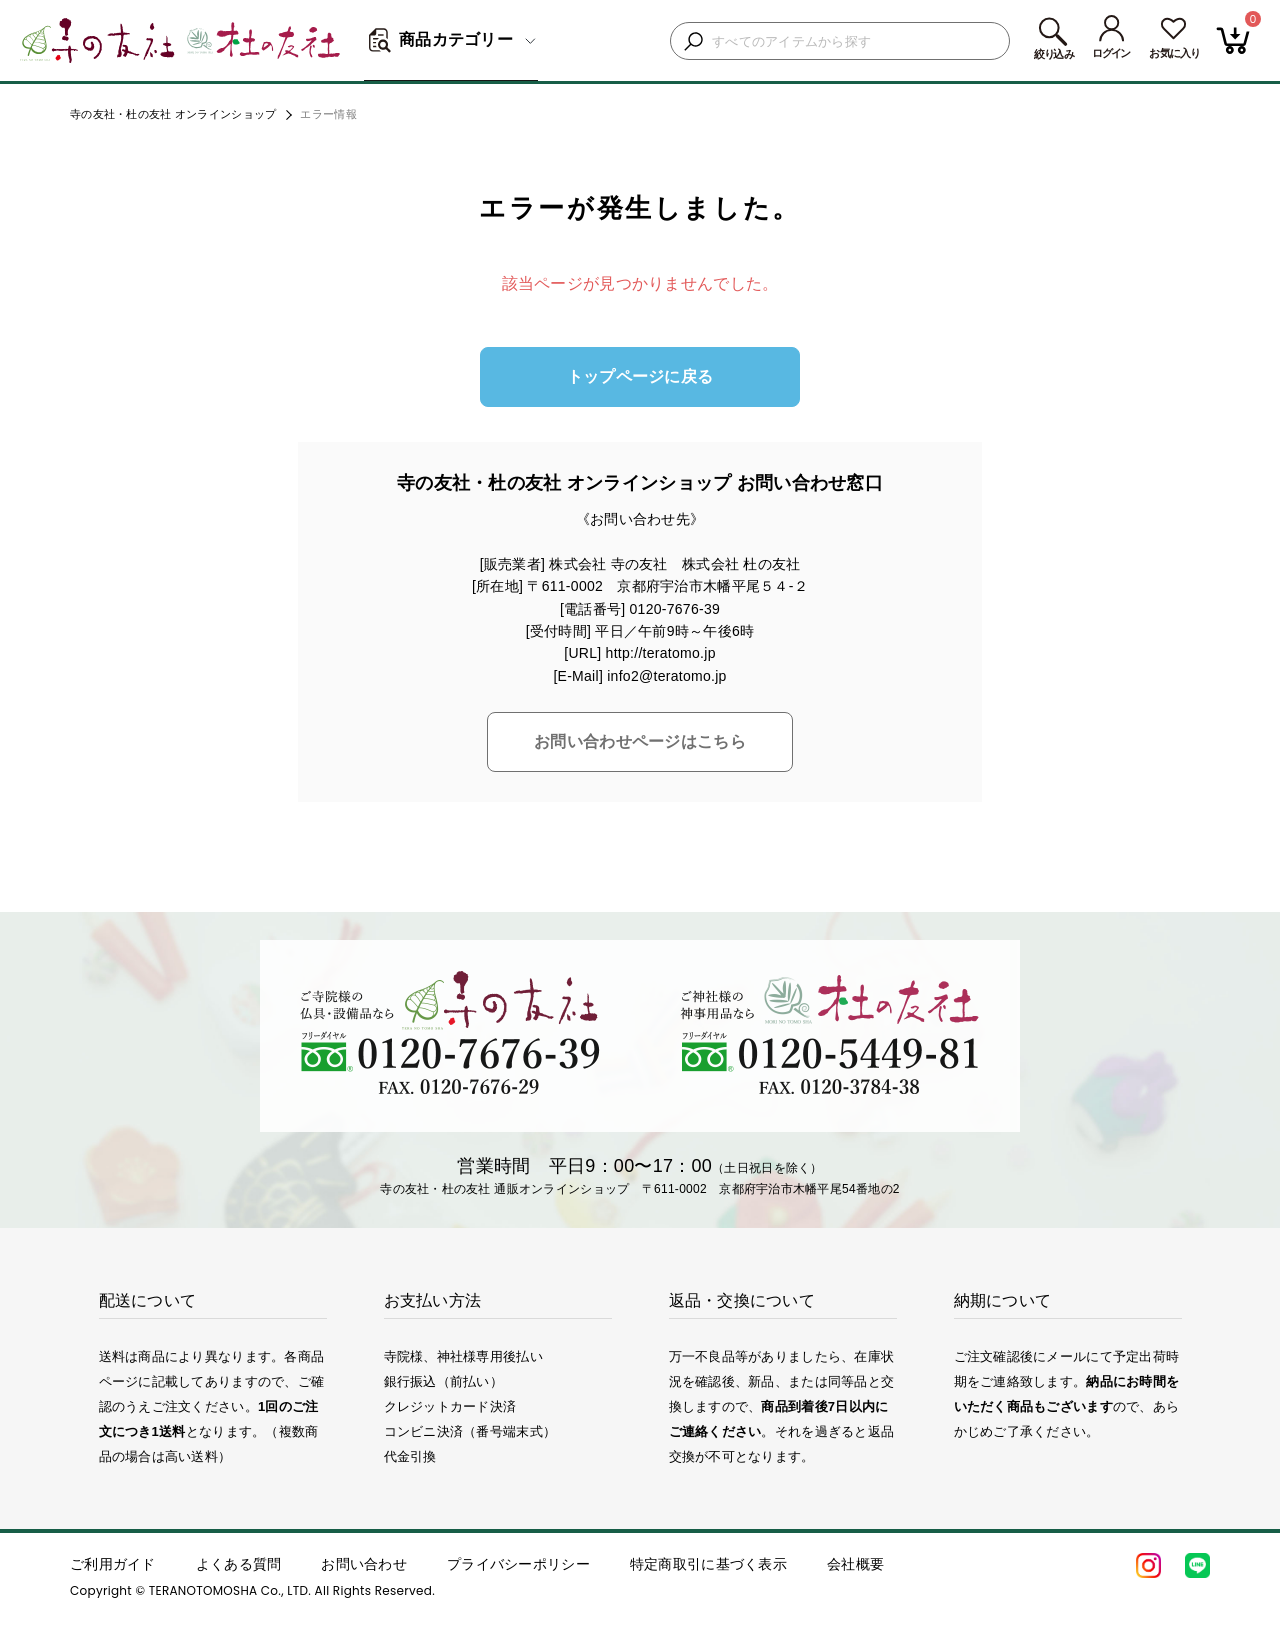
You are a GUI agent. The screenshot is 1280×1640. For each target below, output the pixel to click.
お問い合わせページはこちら (640, 741)
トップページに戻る (640, 376)
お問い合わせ (364, 1564)
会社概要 (855, 1564)
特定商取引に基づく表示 (708, 1564)
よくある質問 (239, 1564)
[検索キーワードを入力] (855, 41)
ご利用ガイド (113, 1564)
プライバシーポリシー (518, 1564)
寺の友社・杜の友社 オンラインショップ (173, 114)
